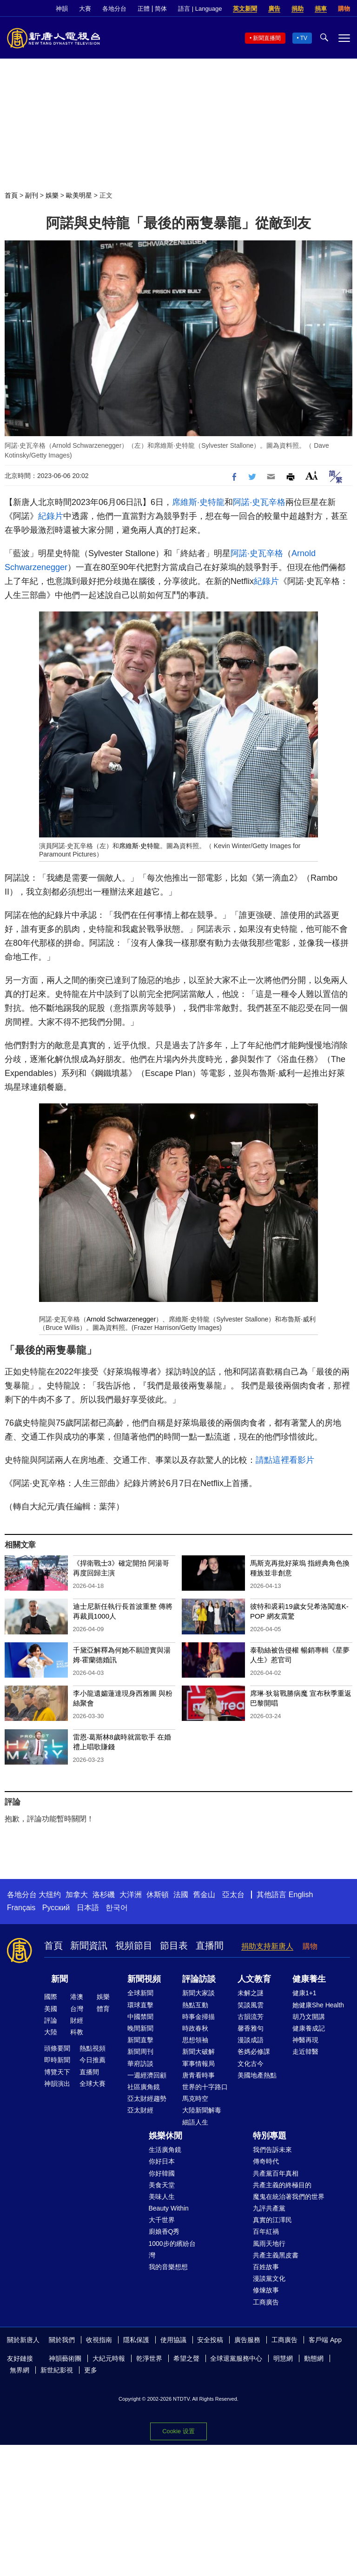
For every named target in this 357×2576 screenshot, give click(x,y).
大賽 (85, 8)
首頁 (11, 195)
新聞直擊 (140, 2040)
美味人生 (162, 2196)
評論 (50, 2020)
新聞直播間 (267, 38)
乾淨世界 (149, 2358)
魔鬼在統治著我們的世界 (288, 2196)
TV (303, 38)
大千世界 (162, 2220)
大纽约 (50, 1895)
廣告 (274, 8)
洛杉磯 (104, 1895)
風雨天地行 (269, 2243)
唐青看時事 (198, 2075)
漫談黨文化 (269, 2278)
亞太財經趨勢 (146, 2098)
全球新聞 (140, 1993)
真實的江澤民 (272, 2220)
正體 (144, 8)
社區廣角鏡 (143, 2087)
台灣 (76, 2008)
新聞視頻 (144, 1979)
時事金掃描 (198, 2016)
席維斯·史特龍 (198, 502)
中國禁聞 (140, 2016)
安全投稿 (210, 2340)
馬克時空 (195, 2098)
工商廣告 (266, 2302)
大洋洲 (130, 1895)
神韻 (62, 8)
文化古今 (251, 2063)
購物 (344, 8)
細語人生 (195, 2122)
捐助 (297, 8)
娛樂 (52, 195)
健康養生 (309, 1979)
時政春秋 (195, 2028)
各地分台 (114, 8)
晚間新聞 (140, 2028)
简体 (161, 8)
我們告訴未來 (272, 2149)
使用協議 (173, 2340)
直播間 (210, 1945)
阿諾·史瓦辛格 (259, 502)
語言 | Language (200, 8)
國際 (50, 1996)
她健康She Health (318, 2005)
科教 (76, 2032)
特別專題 (269, 2135)
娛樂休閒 (165, 2135)
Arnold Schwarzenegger (121, 1319)
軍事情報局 (198, 2063)
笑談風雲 (251, 2005)
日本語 (88, 1908)
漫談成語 (251, 2040)
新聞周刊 (140, 2051)
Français (21, 1908)
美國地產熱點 (257, 2075)
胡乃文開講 (308, 2016)
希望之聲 (186, 2358)
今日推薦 (92, 2060)
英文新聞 (245, 8)
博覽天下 (57, 2072)
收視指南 (99, 2340)
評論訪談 (199, 1979)
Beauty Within (169, 2208)
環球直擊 (140, 2005)
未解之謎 (251, 1993)
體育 (103, 2008)
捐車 (321, 8)
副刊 (31, 195)
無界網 (19, 2370)
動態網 (314, 2358)
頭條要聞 (57, 2048)
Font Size (311, 475)
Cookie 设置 (178, 2431)
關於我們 (62, 2340)
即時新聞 (57, 2060)
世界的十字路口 (205, 2087)
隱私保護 (136, 2340)
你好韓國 (162, 2173)
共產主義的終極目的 (282, 2185)
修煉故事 (266, 2290)
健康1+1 (304, 1993)
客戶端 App (325, 2340)
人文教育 (254, 1979)
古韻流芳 (251, 2016)
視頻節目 (133, 1945)
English (301, 1895)
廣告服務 (247, 2340)
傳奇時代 (266, 2161)
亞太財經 (140, 2110)
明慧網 (283, 2358)
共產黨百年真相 (275, 2173)
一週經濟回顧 (146, 2075)
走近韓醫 (305, 2051)
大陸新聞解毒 (201, 2110)
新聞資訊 (88, 1945)
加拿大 (77, 1895)
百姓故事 (266, 2267)
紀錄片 (50, 516)
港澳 (76, 1996)
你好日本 (162, 2161)
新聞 (59, 1979)
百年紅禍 (266, 2231)
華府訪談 (140, 2063)
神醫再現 (305, 2040)
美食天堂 (162, 2185)
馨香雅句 (251, 2028)
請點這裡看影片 (285, 1460)
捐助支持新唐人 (267, 1946)
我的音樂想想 (168, 2267)
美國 (50, 2008)
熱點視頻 (92, 2048)
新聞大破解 (198, 2051)
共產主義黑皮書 (275, 2255)
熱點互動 (195, 2005)
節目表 (174, 1945)
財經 (76, 2020)
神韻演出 (57, 2083)
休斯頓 (157, 1895)
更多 (90, 2370)
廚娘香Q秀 (164, 2231)
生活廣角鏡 (165, 2149)
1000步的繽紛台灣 (172, 2249)
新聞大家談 (198, 1993)
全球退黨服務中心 (236, 2358)
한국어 (117, 1908)
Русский (56, 1908)
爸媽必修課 (254, 2051)
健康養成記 (308, 2028)
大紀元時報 (109, 2358)
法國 (180, 1895)
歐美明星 (79, 195)
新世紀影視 (56, 2370)
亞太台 (233, 1895)
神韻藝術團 (65, 2358)
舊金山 (204, 1895)
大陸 (50, 2032)
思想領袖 (195, 2040)
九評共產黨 (269, 2208)
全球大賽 (92, 2083)
